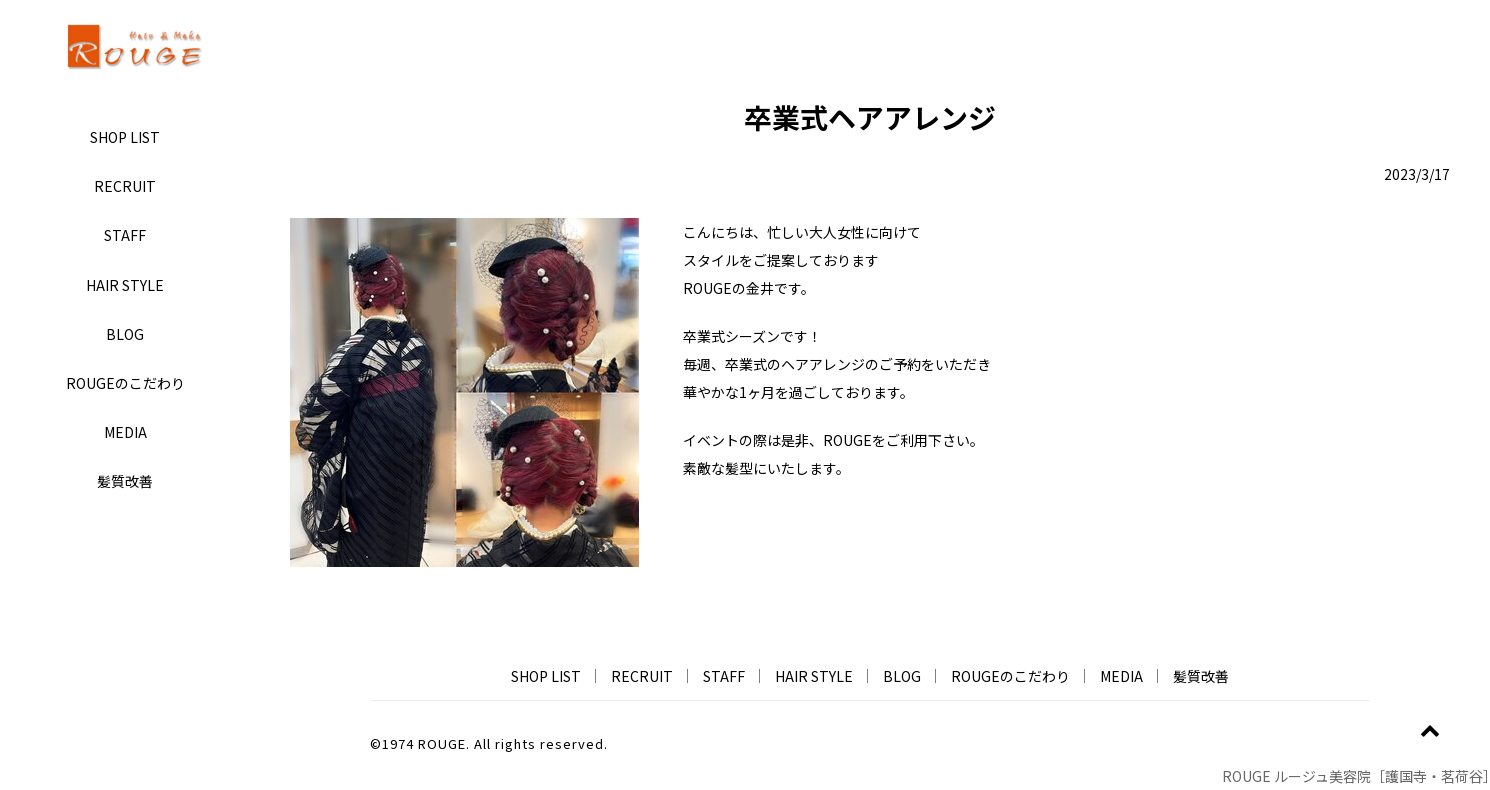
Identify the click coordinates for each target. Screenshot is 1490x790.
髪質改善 (125, 481)
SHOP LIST (125, 137)
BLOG (125, 334)
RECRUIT (125, 186)
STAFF (125, 235)
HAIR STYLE (125, 285)
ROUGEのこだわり (125, 383)
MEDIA (125, 432)
